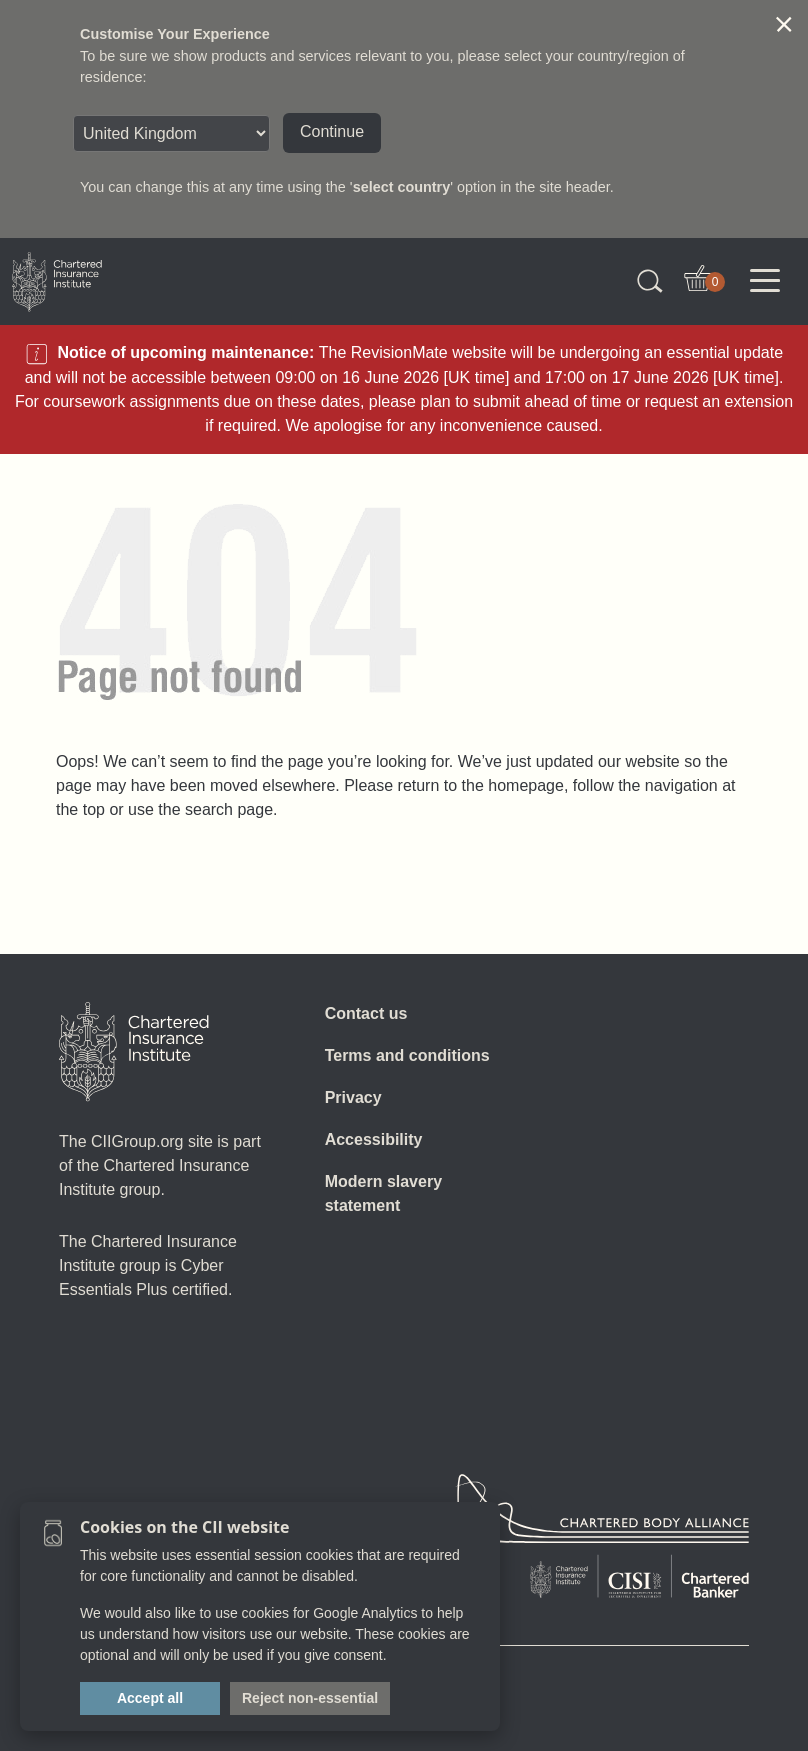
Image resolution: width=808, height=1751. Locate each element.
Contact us (366, 1013)
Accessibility (374, 1139)
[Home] (134, 1052)
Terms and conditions (407, 1055)
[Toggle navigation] (765, 281)
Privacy (353, 1097)
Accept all (150, 1698)
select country (402, 187)
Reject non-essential (310, 1698)
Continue (332, 131)
